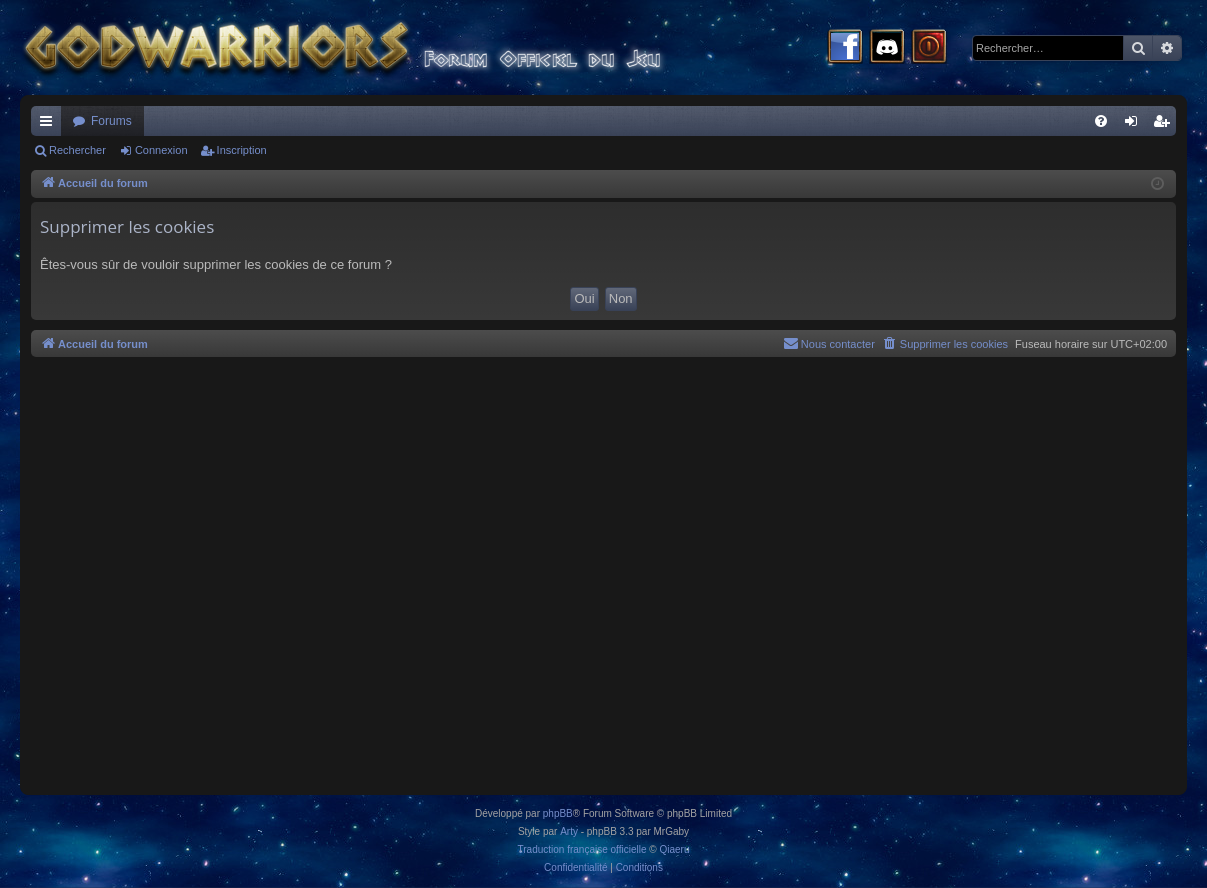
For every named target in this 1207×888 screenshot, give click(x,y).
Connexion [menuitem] (1135, 125)
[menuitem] (1101, 121)
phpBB (558, 813)
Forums (111, 121)
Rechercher (77, 150)
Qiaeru (674, 849)
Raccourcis (50, 125)
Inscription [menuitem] (1165, 125)
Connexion (161, 150)
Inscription (242, 150)
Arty (569, 831)
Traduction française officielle (582, 849)
